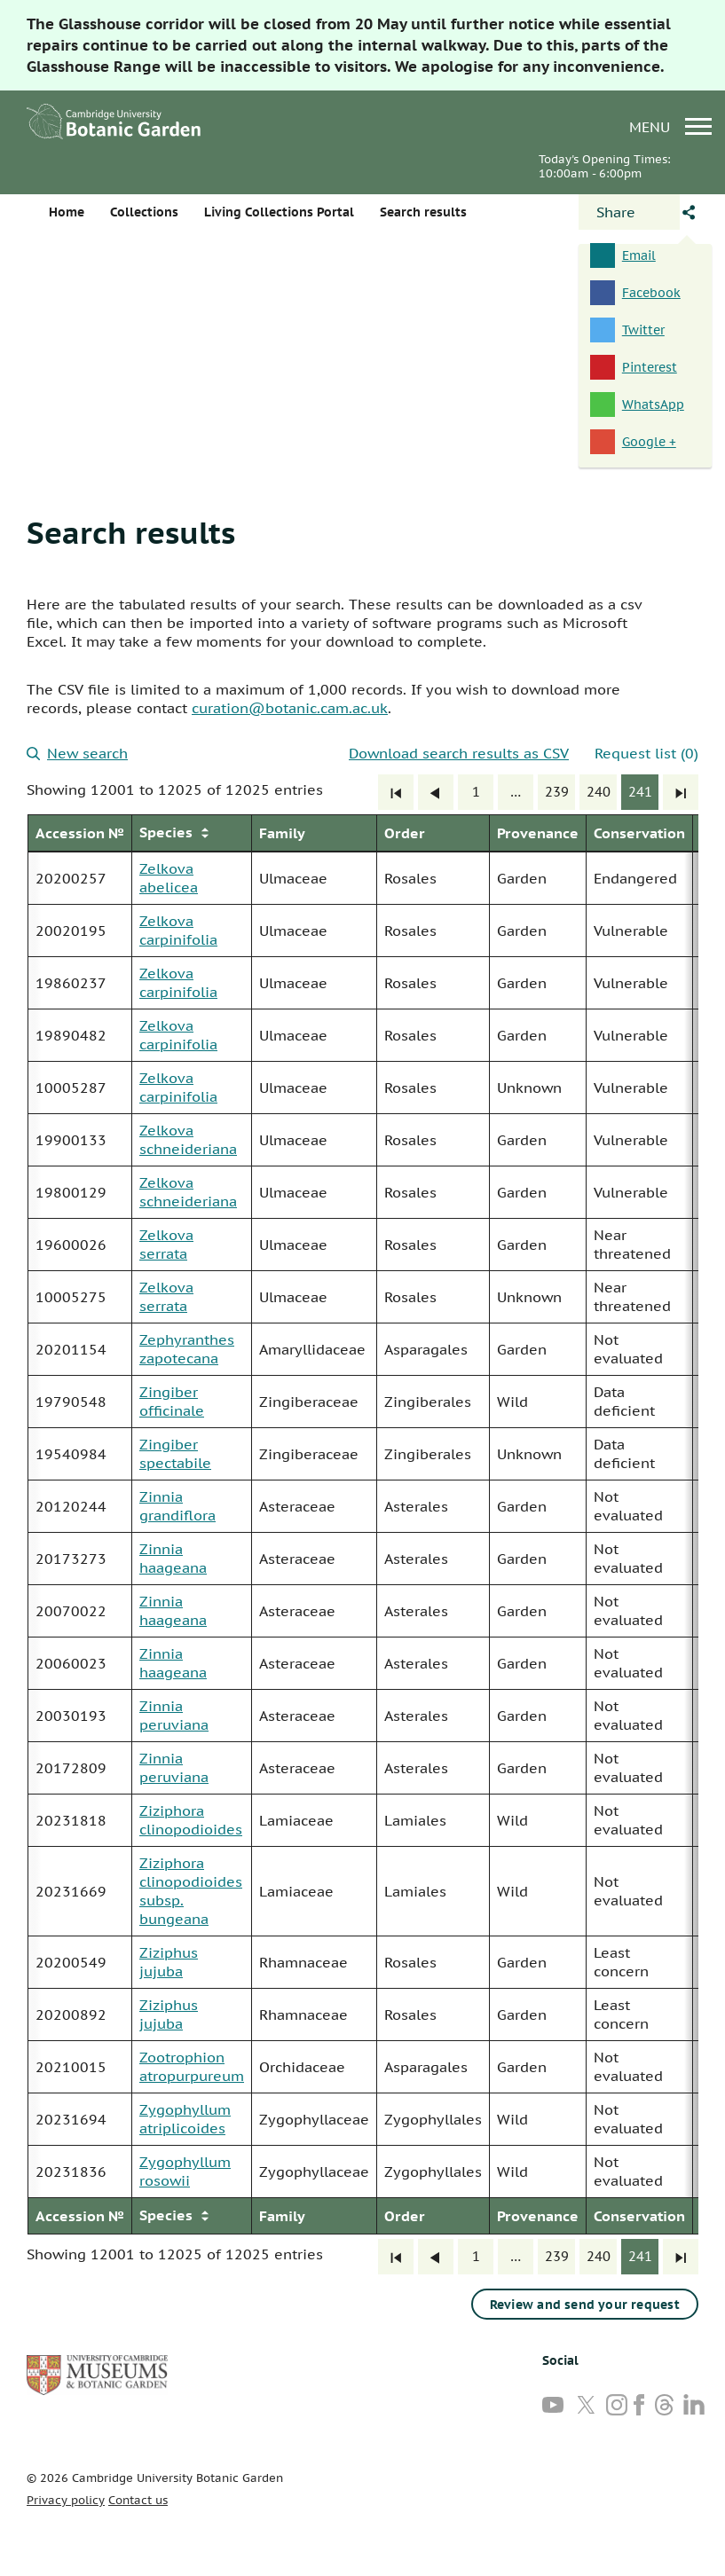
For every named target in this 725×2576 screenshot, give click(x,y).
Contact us (138, 2500)
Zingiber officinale (171, 1401)
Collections (144, 212)
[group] (362, 1524)
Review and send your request (585, 2305)
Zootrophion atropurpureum (191, 2066)
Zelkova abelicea (168, 878)
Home (66, 212)
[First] (396, 792)
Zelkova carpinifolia (178, 930)
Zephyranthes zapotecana (186, 1349)
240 (599, 791)
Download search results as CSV (459, 753)
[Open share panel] (629, 212)
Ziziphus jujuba (168, 1962)
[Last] (680, 792)
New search (77, 753)
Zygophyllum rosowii (185, 2171)
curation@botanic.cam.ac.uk (290, 708)
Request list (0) (646, 753)
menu (670, 126)
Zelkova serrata (166, 1244)
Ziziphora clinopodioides (190, 1820)
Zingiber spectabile (175, 1453)
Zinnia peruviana (174, 1715)
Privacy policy (66, 2500)
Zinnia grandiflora (177, 1506)
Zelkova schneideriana (188, 1139)
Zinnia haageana (173, 1558)
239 (557, 791)
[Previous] (435, 792)
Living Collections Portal (279, 212)
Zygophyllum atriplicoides (185, 2119)
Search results (131, 532)
